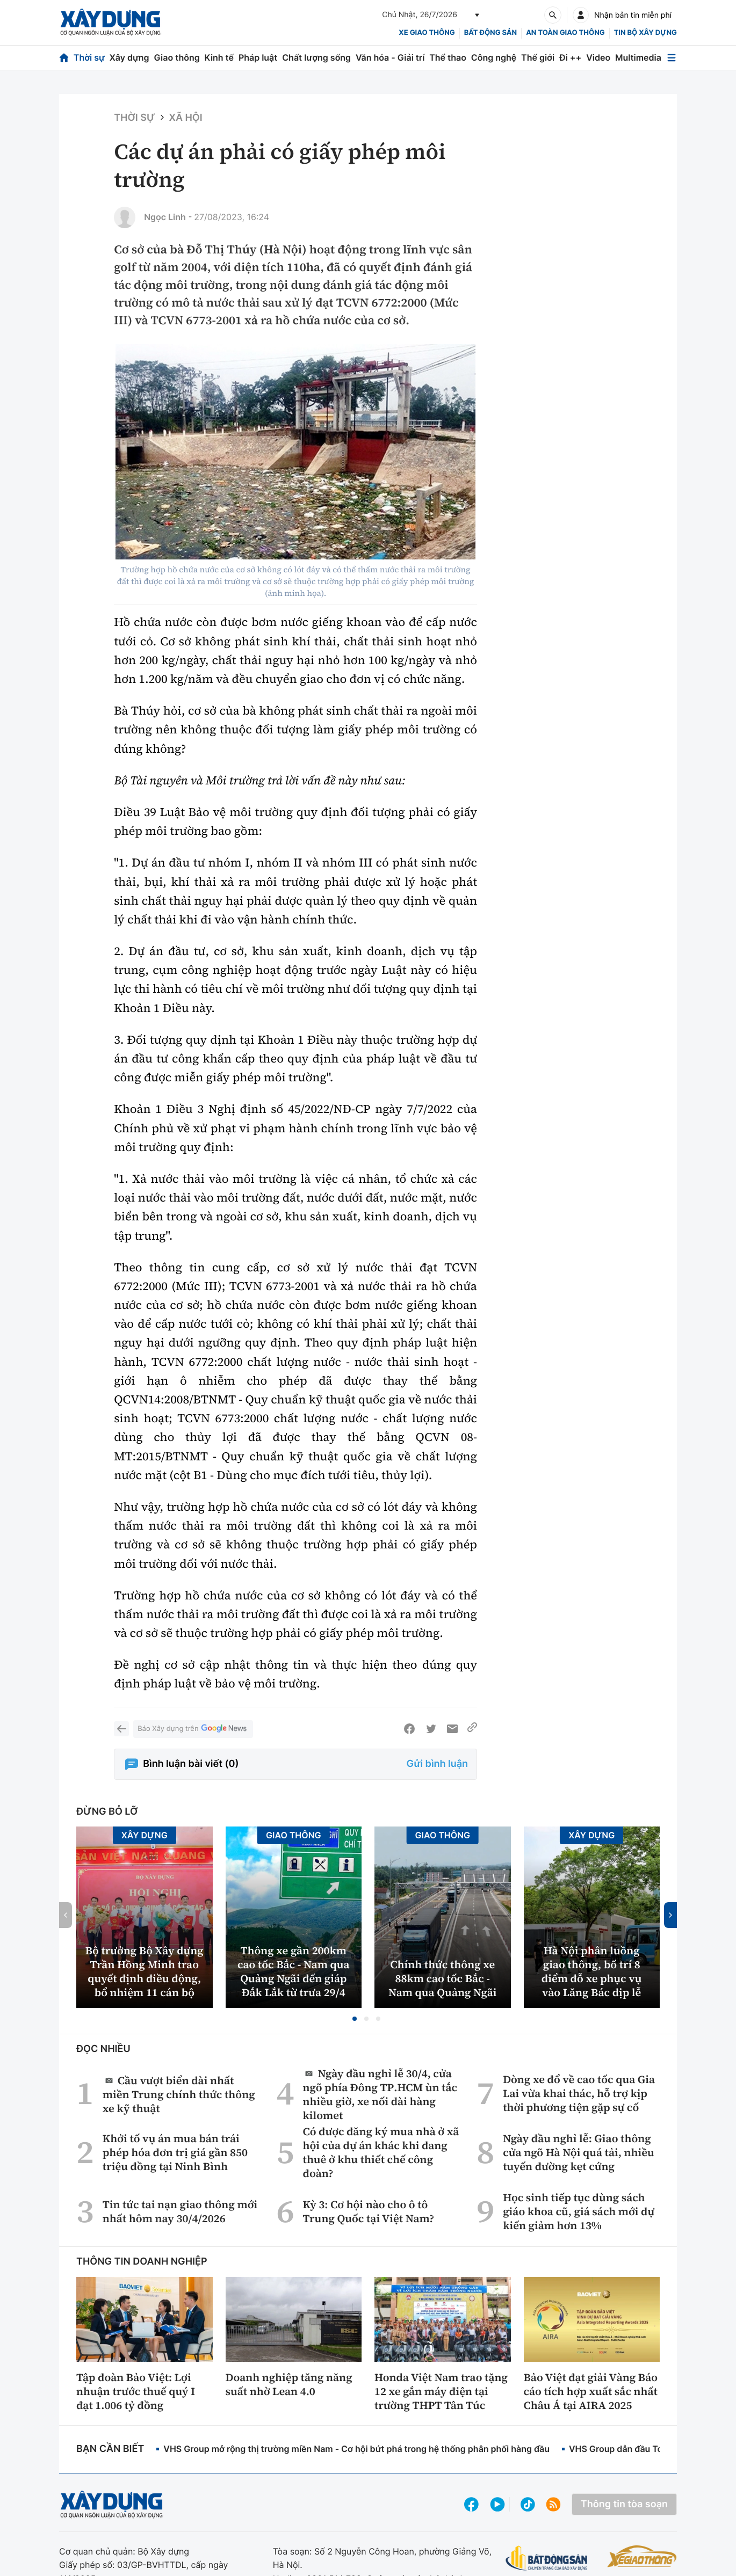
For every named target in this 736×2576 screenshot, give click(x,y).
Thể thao (447, 57)
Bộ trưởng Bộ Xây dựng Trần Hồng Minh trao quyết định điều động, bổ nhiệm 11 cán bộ (144, 1971)
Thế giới (537, 57)
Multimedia (638, 57)
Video (598, 57)
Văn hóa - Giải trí (390, 57)
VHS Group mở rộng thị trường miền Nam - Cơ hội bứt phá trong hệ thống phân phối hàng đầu (356, 2448)
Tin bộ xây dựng (645, 32)
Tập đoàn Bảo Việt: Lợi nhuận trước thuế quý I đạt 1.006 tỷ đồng (135, 2391)
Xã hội (186, 117)
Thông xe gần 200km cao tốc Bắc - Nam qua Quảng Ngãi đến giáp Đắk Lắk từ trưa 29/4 (293, 1971)
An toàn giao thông (565, 32)
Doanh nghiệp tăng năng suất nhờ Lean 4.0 (289, 2384)
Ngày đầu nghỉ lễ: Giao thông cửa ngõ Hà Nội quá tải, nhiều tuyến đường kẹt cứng (578, 2152)
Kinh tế (219, 57)
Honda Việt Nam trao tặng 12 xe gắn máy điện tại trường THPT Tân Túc (441, 2391)
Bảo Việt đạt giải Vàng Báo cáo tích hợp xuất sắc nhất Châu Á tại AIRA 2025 (591, 2391)
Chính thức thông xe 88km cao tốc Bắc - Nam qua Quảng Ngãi (442, 1978)
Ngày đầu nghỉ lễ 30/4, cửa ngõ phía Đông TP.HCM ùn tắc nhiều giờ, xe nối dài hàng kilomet (379, 2094)
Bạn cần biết (110, 2449)
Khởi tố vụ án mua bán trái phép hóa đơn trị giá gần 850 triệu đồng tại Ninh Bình (175, 2152)
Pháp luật (258, 57)
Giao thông (176, 57)
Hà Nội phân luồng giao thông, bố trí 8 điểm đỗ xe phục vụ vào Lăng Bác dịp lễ (592, 1971)
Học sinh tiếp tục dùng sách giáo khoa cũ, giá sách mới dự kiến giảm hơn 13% (578, 2211)
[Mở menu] (671, 57)
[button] (354, 2019)
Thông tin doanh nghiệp (141, 2261)
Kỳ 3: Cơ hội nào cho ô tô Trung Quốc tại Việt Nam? (368, 2211)
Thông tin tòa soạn (624, 2504)
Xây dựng (129, 57)
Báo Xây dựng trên (193, 1729)
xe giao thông (426, 32)
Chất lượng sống (316, 57)
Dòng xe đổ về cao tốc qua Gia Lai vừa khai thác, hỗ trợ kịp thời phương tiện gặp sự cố (579, 2093)
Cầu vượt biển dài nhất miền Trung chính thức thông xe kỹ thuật (179, 2094)
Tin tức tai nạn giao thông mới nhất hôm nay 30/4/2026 (180, 2211)
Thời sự (89, 57)
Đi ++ (570, 57)
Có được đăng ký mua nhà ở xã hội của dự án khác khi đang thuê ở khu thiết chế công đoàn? (380, 2152)
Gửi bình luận (437, 1764)
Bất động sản (490, 32)
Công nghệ (493, 57)
